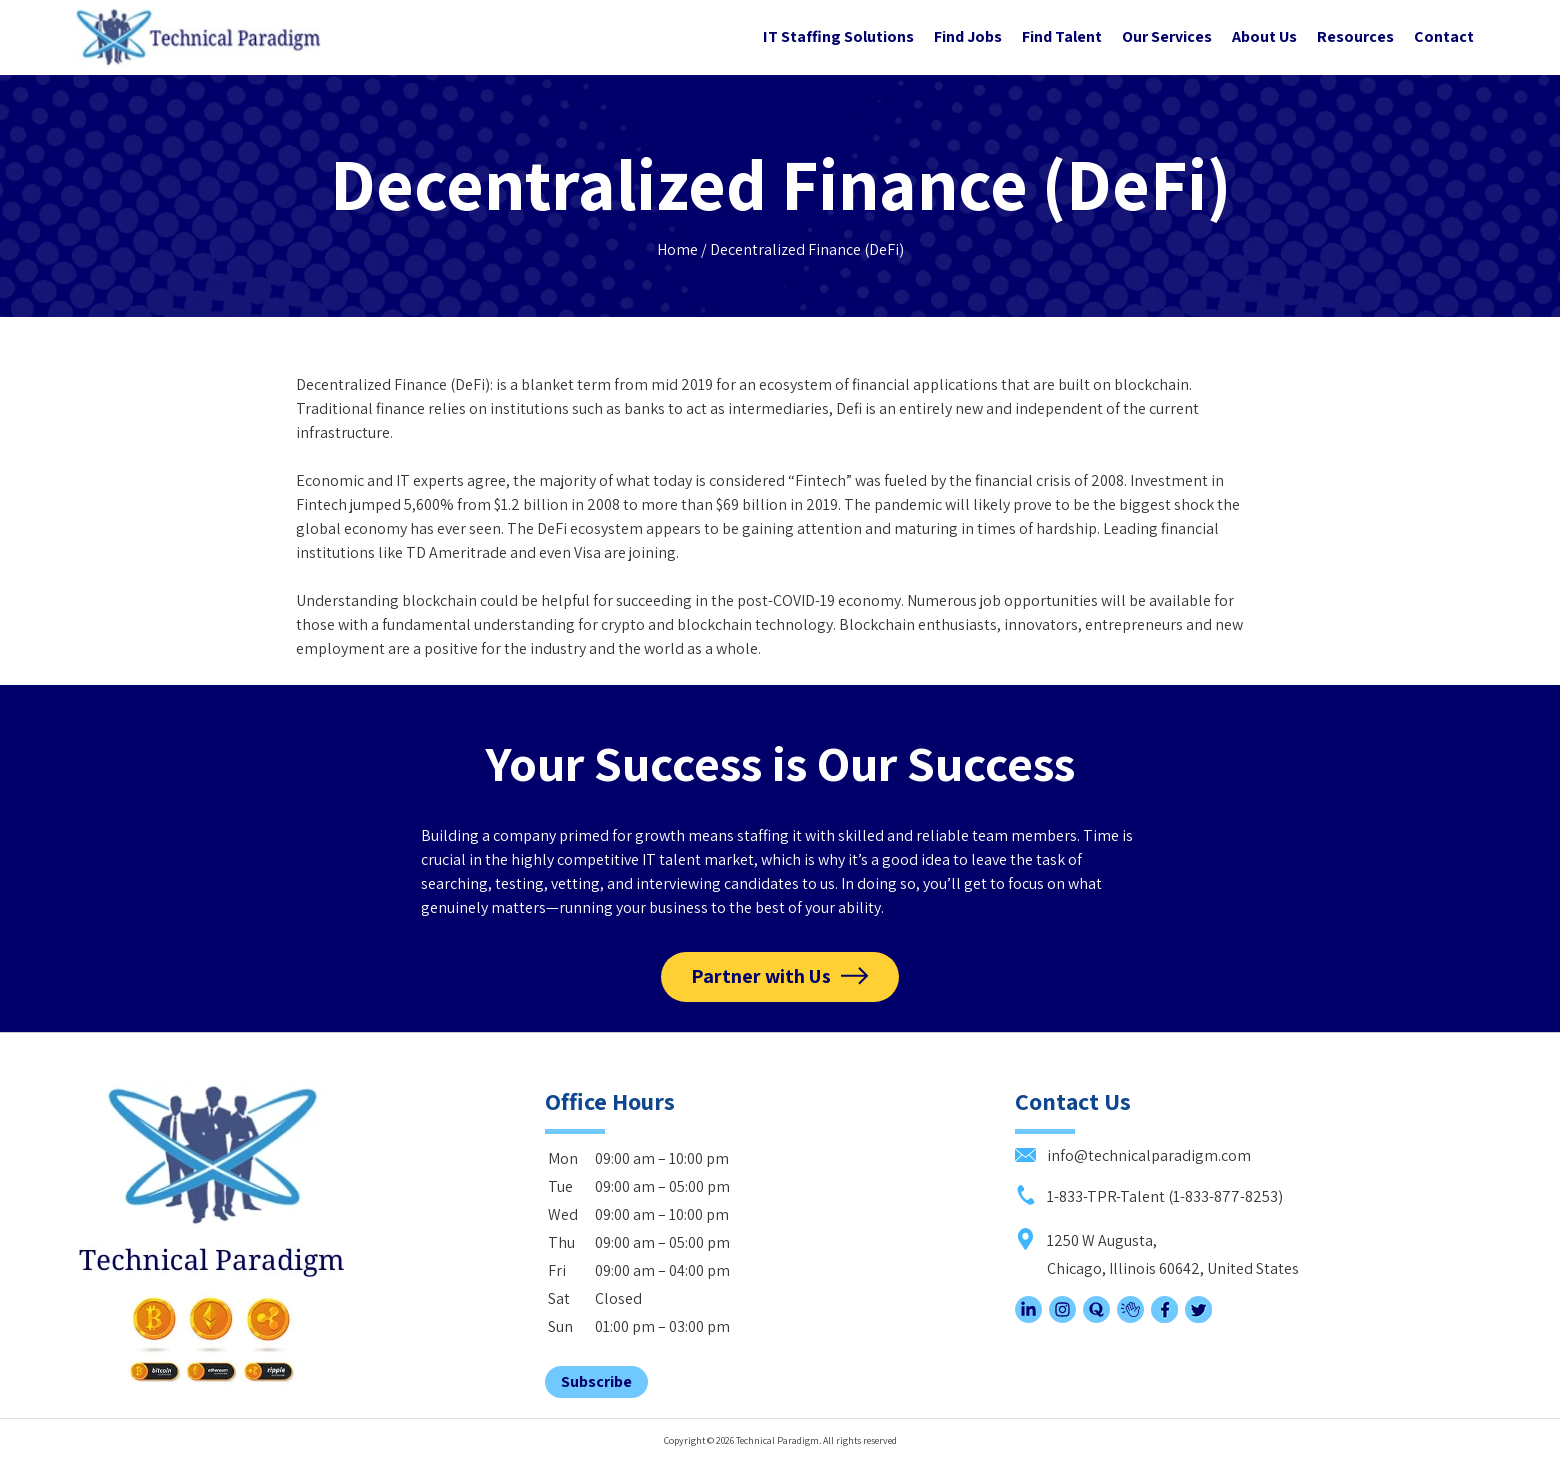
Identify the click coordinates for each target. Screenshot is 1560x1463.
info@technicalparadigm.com (1133, 1155)
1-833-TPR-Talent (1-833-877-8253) (1149, 1196)
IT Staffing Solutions (838, 36)
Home (677, 249)
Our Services (1167, 36)
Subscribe (596, 1381)
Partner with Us (761, 976)
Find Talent (1062, 36)
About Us (1264, 36)
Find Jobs (968, 36)
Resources (1355, 36)
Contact (1444, 36)
